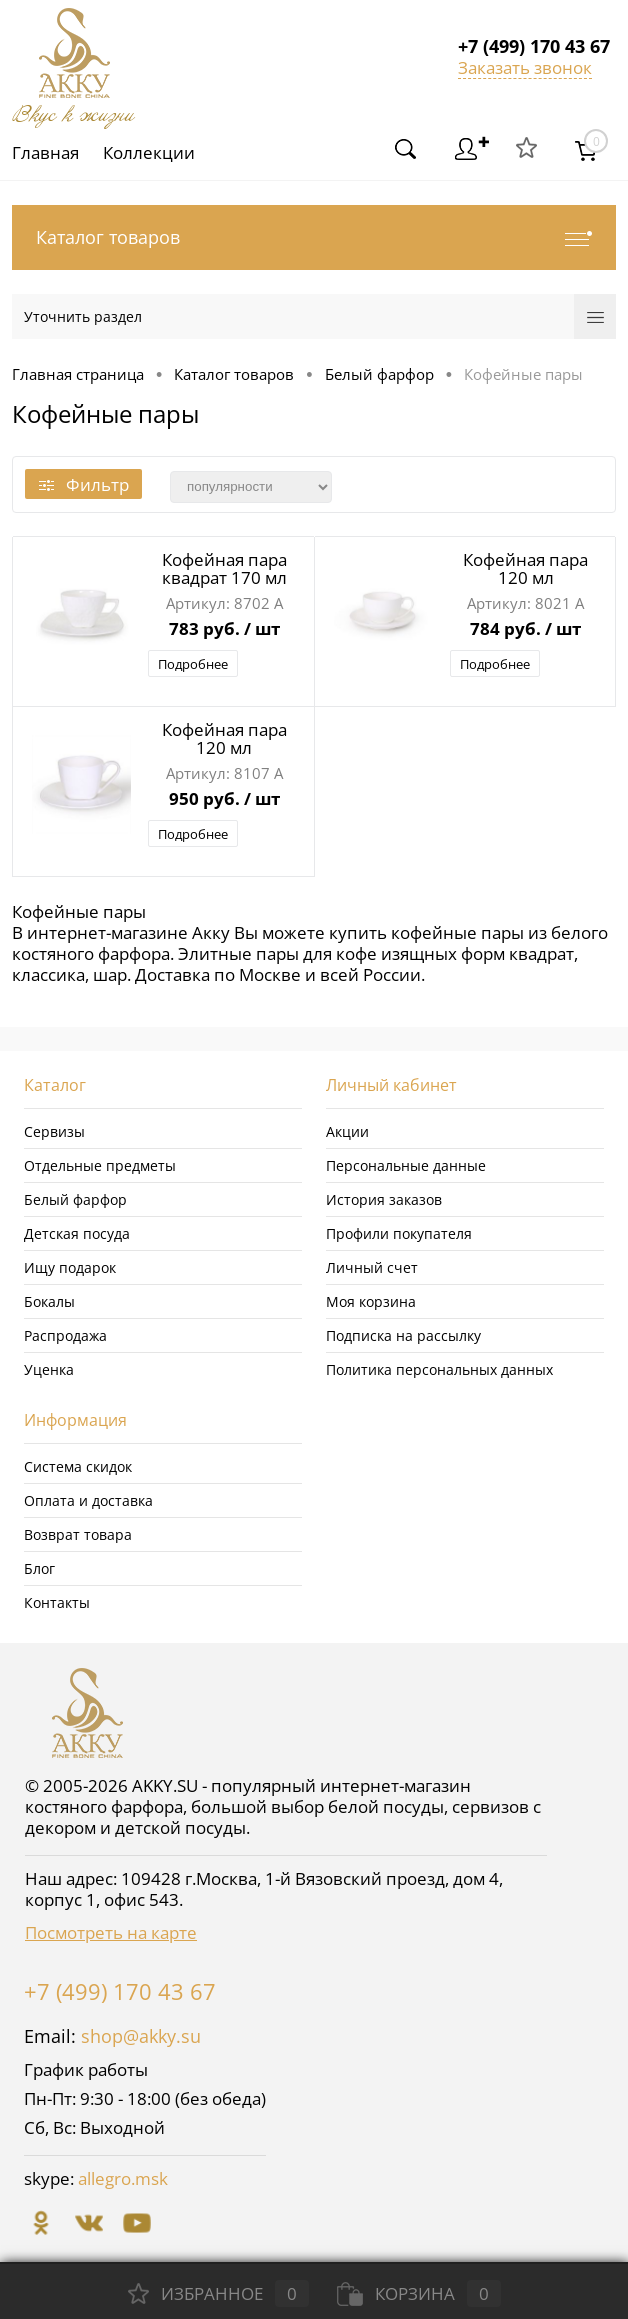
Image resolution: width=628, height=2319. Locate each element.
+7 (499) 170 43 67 (120, 1991)
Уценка (49, 1369)
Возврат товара (78, 1534)
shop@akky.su (141, 2036)
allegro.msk (123, 2178)
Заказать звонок (525, 67)
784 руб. (525, 630)
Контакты (57, 1602)
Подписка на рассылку (403, 1335)
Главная (45, 152)
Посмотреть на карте (111, 1932)
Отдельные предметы (100, 1165)
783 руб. (224, 630)
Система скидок (78, 1466)
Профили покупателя (399, 1233)
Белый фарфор (75, 1199)
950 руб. (224, 800)
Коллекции (153, 152)
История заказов (384, 1199)
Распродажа (65, 1335)
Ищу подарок (70, 1267)
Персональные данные (406, 1165)
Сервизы (54, 1131)
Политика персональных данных (439, 1369)
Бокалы (49, 1301)
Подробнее (193, 664)
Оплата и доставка (88, 1500)
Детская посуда (77, 1233)
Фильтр (84, 484)
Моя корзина (371, 1301)
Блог (39, 1568)
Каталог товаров (314, 237)
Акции (347, 1131)
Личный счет (372, 1267)
